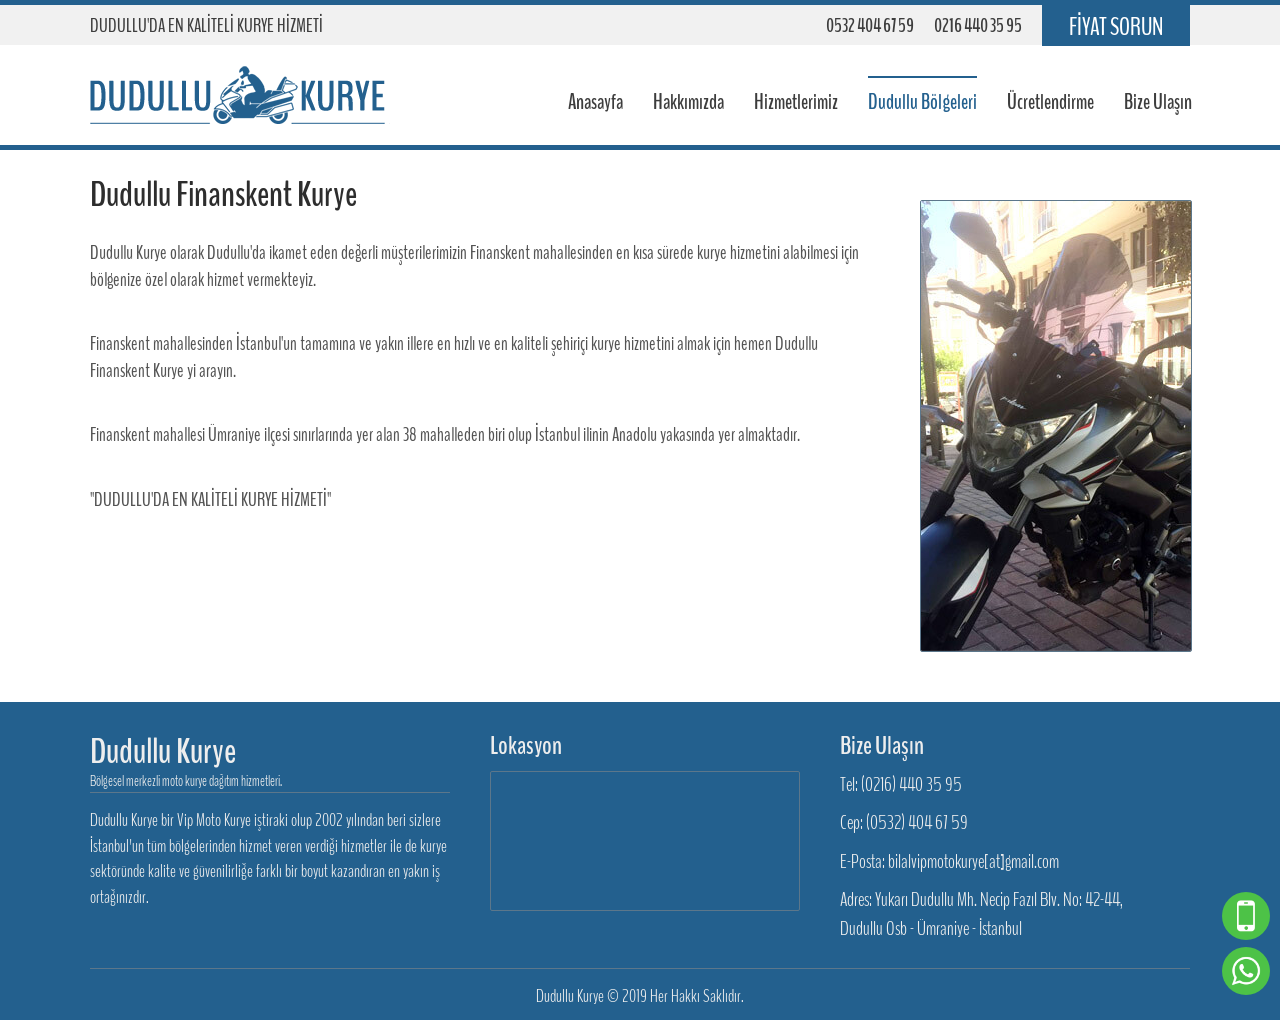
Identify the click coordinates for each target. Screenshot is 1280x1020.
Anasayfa (595, 102)
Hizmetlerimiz (796, 102)
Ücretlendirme (1050, 102)
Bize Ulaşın (1158, 102)
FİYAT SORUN (1116, 27)
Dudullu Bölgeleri (922, 102)
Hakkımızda (688, 102)
